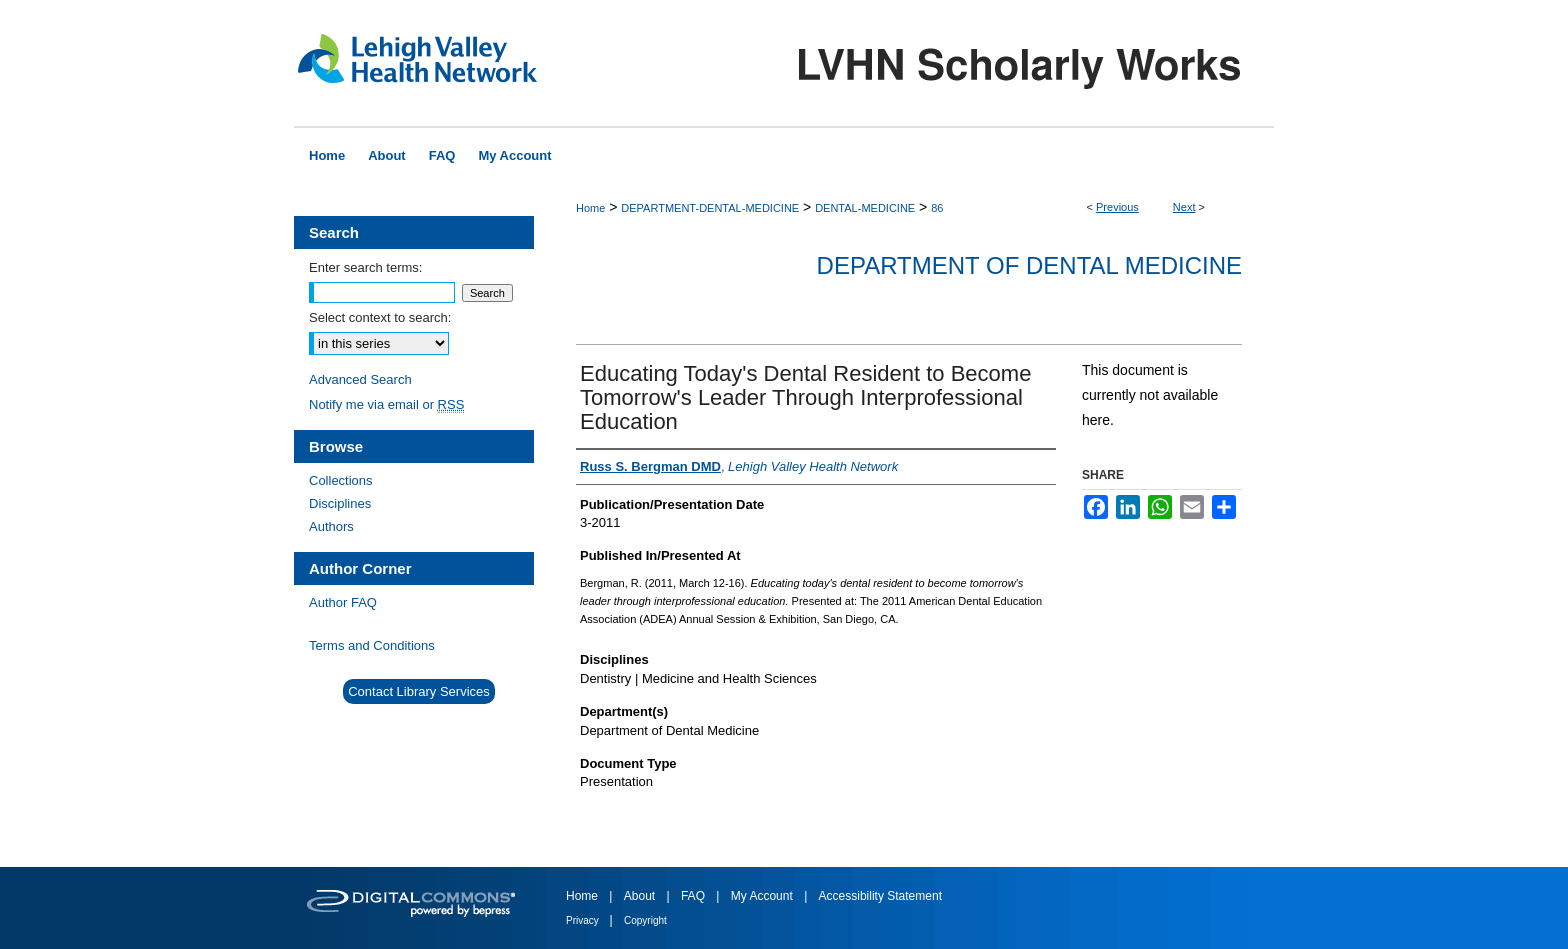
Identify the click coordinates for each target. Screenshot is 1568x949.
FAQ (694, 896)
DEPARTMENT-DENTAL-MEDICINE (710, 208)
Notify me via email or (386, 404)
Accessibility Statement (880, 896)
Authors (331, 526)
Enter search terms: (365, 267)
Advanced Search (360, 379)
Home (590, 208)
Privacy (584, 920)
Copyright (645, 920)
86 (937, 208)
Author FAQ (343, 602)
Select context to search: (380, 317)
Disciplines (340, 503)
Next (1184, 207)
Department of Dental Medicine (1029, 265)
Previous (1117, 207)
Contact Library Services (419, 691)
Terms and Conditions (372, 645)
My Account (763, 896)
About (641, 896)
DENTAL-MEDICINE (865, 208)
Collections (341, 480)
